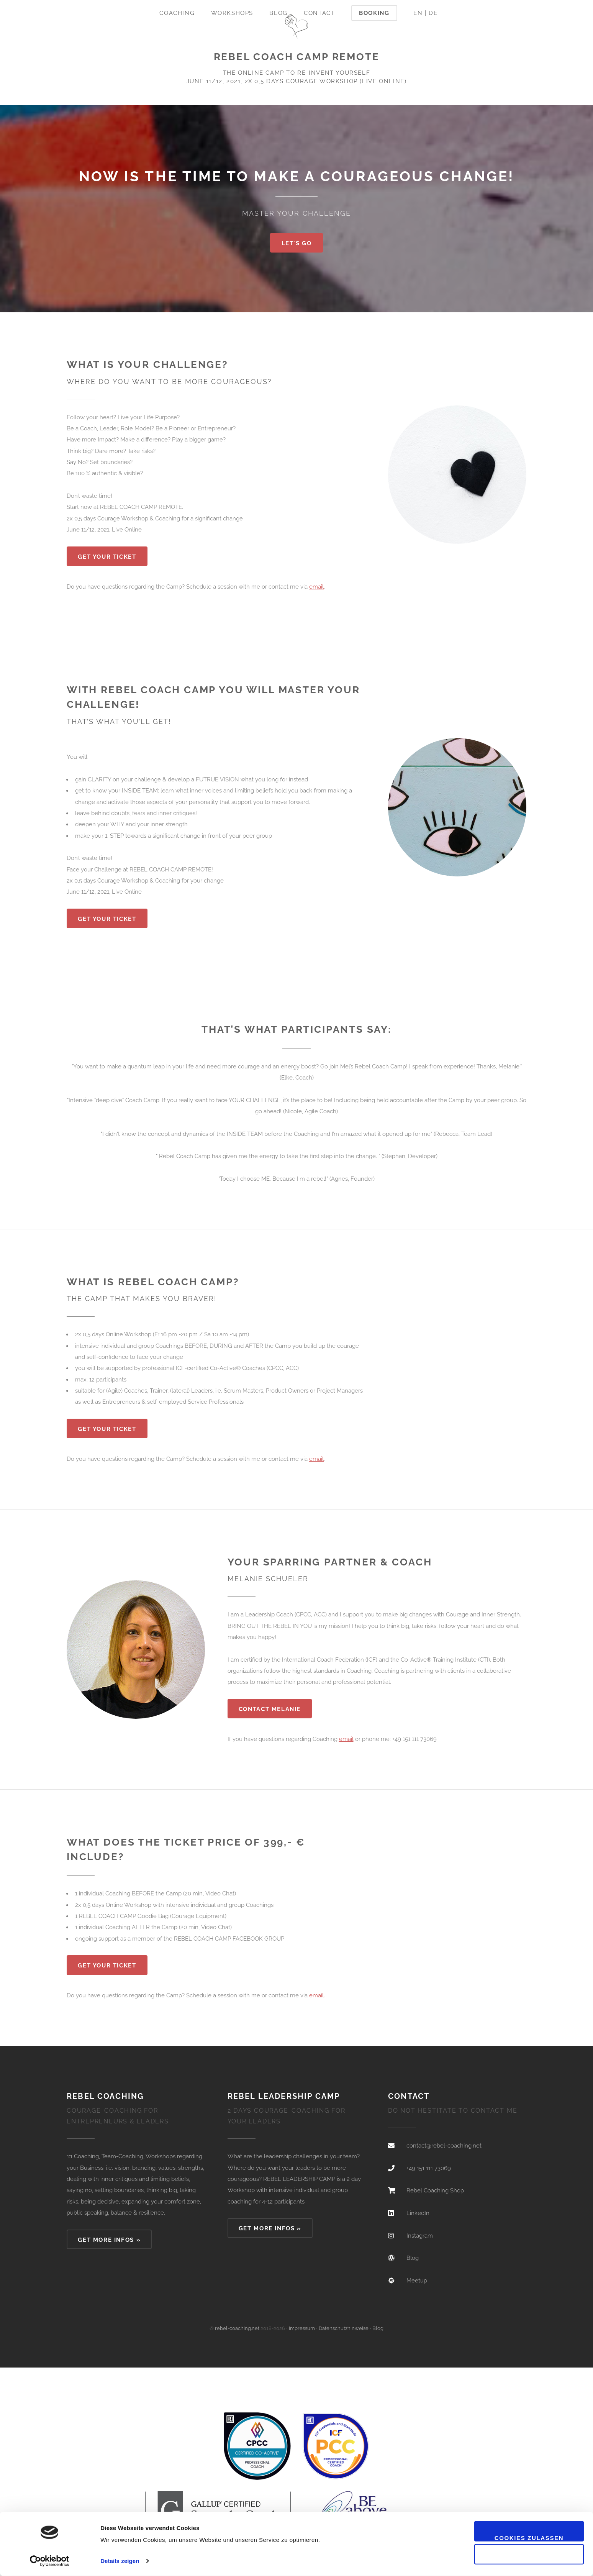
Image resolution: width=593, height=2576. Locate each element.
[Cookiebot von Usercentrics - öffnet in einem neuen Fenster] (49, 2561)
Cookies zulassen (529, 2538)
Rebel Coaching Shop (435, 2190)
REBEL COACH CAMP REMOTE (297, 56)
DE (433, 13)
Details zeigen (119, 2561)
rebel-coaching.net (237, 2328)
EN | (419, 13)
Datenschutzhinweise (344, 2328)
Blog (278, 13)
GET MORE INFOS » (109, 2239)
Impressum (302, 2328)
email (316, 586)
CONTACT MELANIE (270, 1709)
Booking (374, 13)
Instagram (419, 2235)
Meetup (416, 2280)
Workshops (232, 13)
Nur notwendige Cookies (529, 2561)
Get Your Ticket (107, 556)
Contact (319, 13)
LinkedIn (417, 2213)
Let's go (297, 243)
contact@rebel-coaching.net (444, 2145)
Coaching (177, 13)
